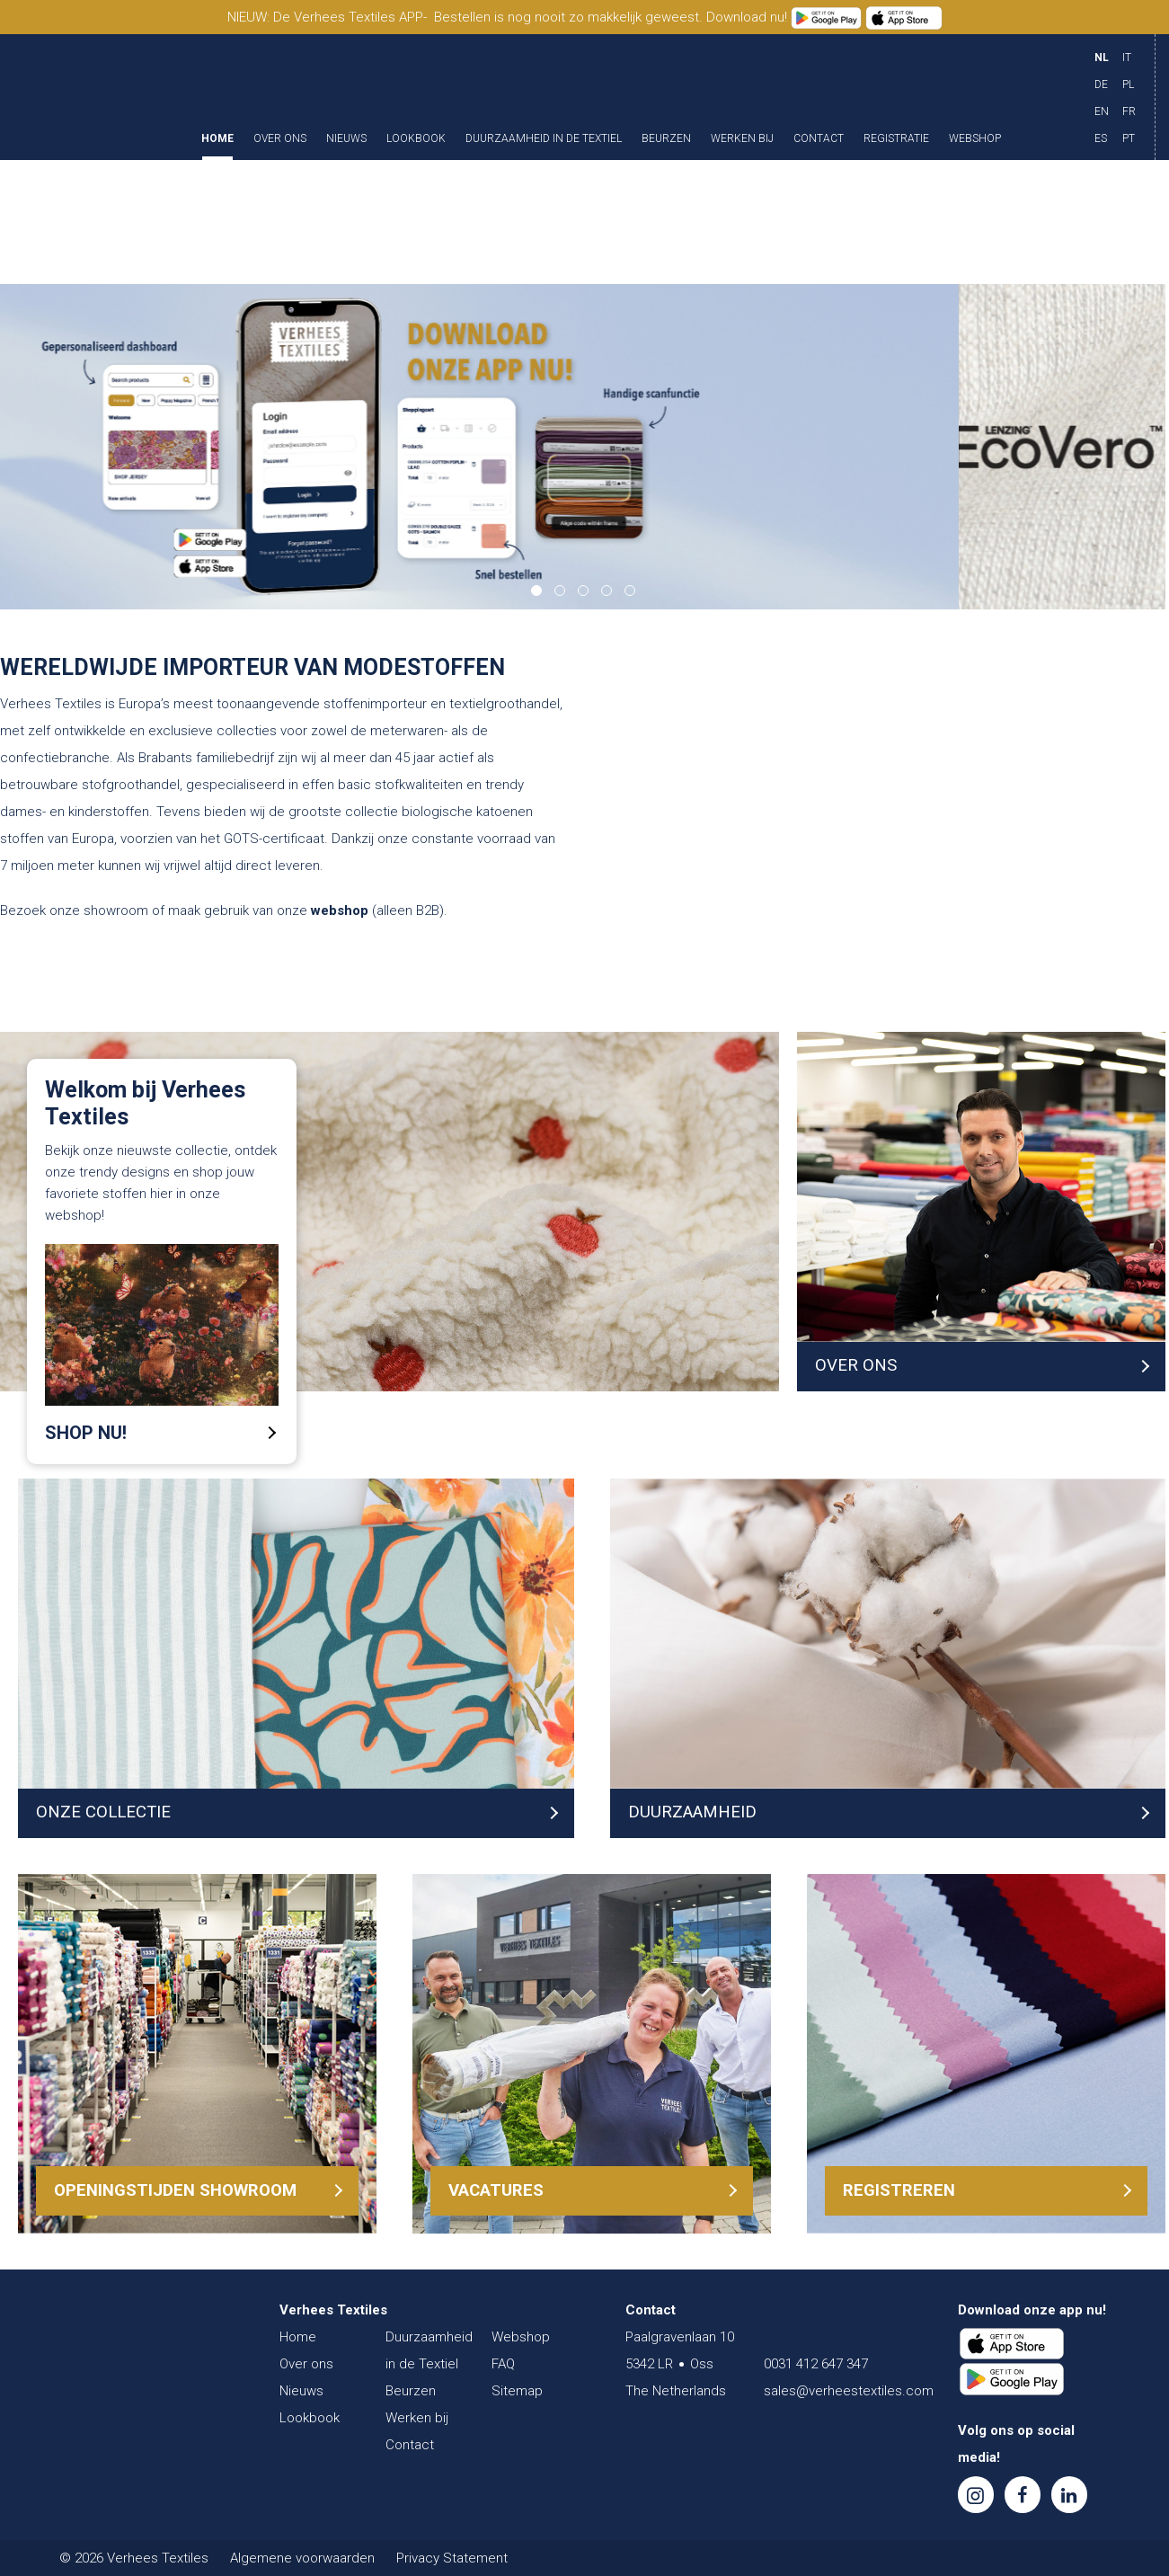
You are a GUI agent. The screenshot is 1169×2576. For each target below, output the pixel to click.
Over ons (279, 139)
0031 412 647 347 (816, 2364)
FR (1129, 111)
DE (1101, 84)
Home (217, 139)
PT (1128, 138)
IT (1126, 57)
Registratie (896, 139)
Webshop (975, 139)
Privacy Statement (452, 2558)
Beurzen (666, 139)
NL (1101, 57)
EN (1101, 111)
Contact (818, 139)
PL (1128, 84)
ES (1100, 138)
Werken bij (742, 139)
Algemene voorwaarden (302, 2558)
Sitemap (517, 2391)
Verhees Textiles (96, 97)
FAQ (503, 2364)
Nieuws (346, 139)
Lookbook (416, 139)
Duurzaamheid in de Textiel (543, 139)
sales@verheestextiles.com (849, 2391)
